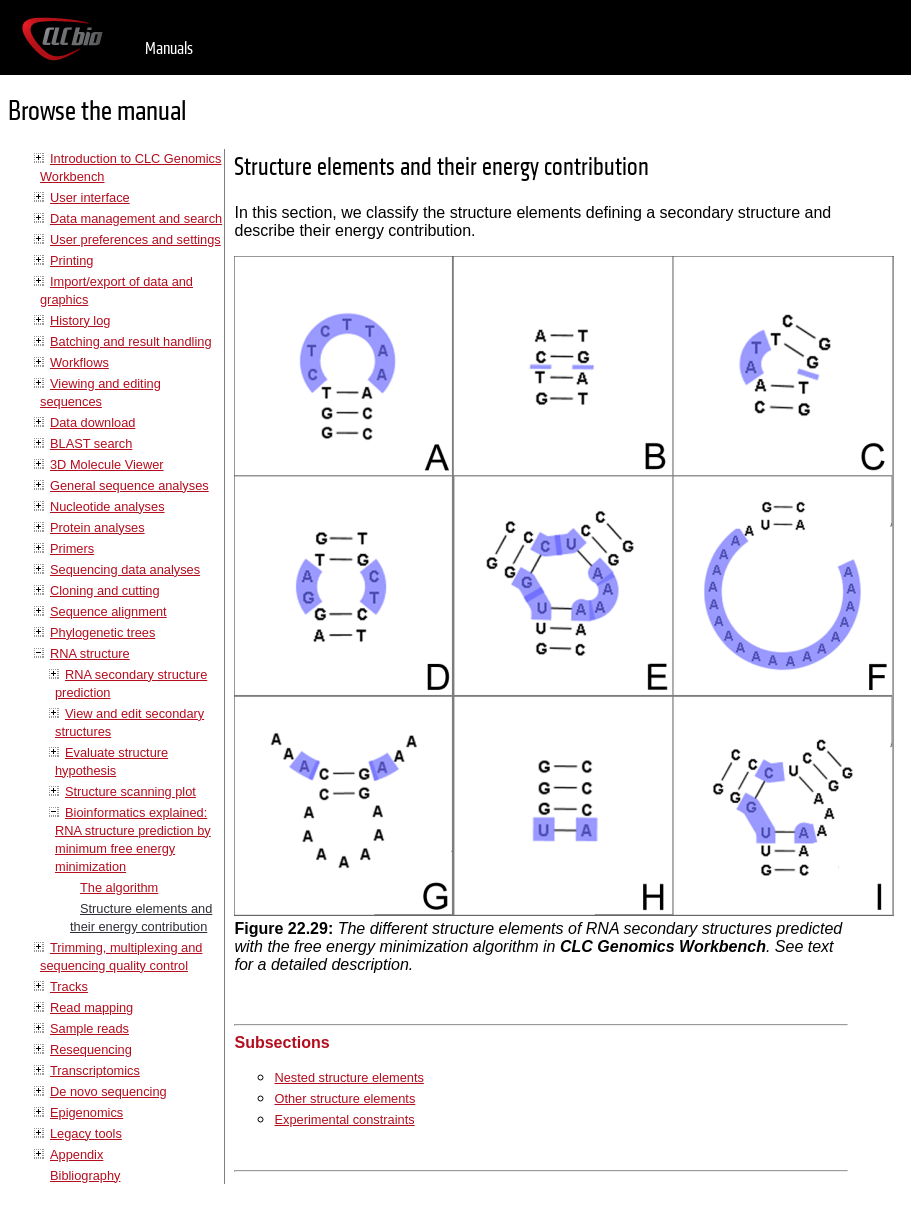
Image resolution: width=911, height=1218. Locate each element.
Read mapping (91, 1007)
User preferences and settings (135, 239)
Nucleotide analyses (107, 506)
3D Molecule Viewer (107, 464)
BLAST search (91, 443)
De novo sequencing (108, 1091)
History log (80, 320)
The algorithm (119, 887)
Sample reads (89, 1028)
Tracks (69, 986)
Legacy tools (86, 1133)
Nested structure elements (348, 1077)
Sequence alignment (108, 611)
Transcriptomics (95, 1070)
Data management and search (136, 218)
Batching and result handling (131, 341)
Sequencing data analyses (125, 569)
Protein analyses (97, 527)
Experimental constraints (344, 1119)
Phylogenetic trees (102, 632)
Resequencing (91, 1049)
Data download (92, 422)
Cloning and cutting (105, 590)
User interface (90, 197)
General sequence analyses (129, 485)
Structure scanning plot (130, 791)
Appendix (76, 1154)
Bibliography (85, 1175)
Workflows (79, 362)
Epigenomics (86, 1112)
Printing (71, 260)
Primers (72, 548)
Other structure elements (344, 1098)
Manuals (169, 48)
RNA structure (90, 653)
